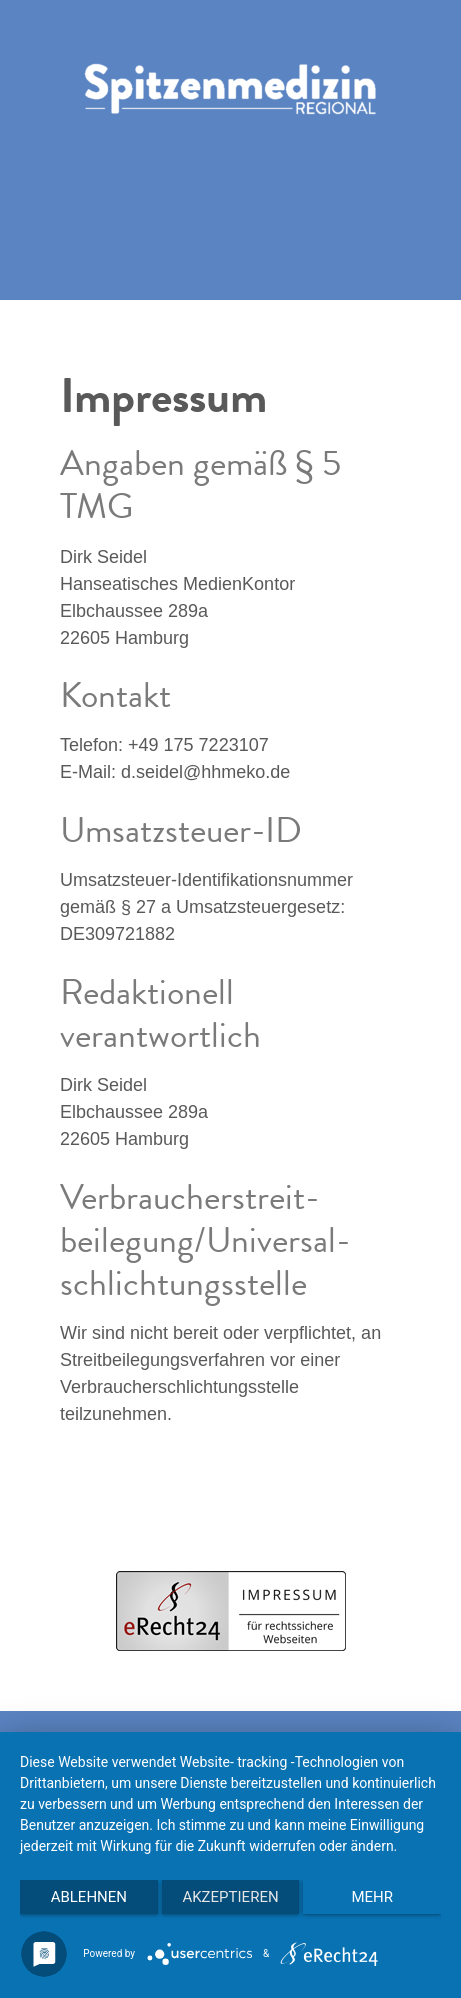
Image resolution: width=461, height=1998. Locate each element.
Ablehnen (89, 1897)
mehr (372, 1897)
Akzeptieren (230, 1897)
